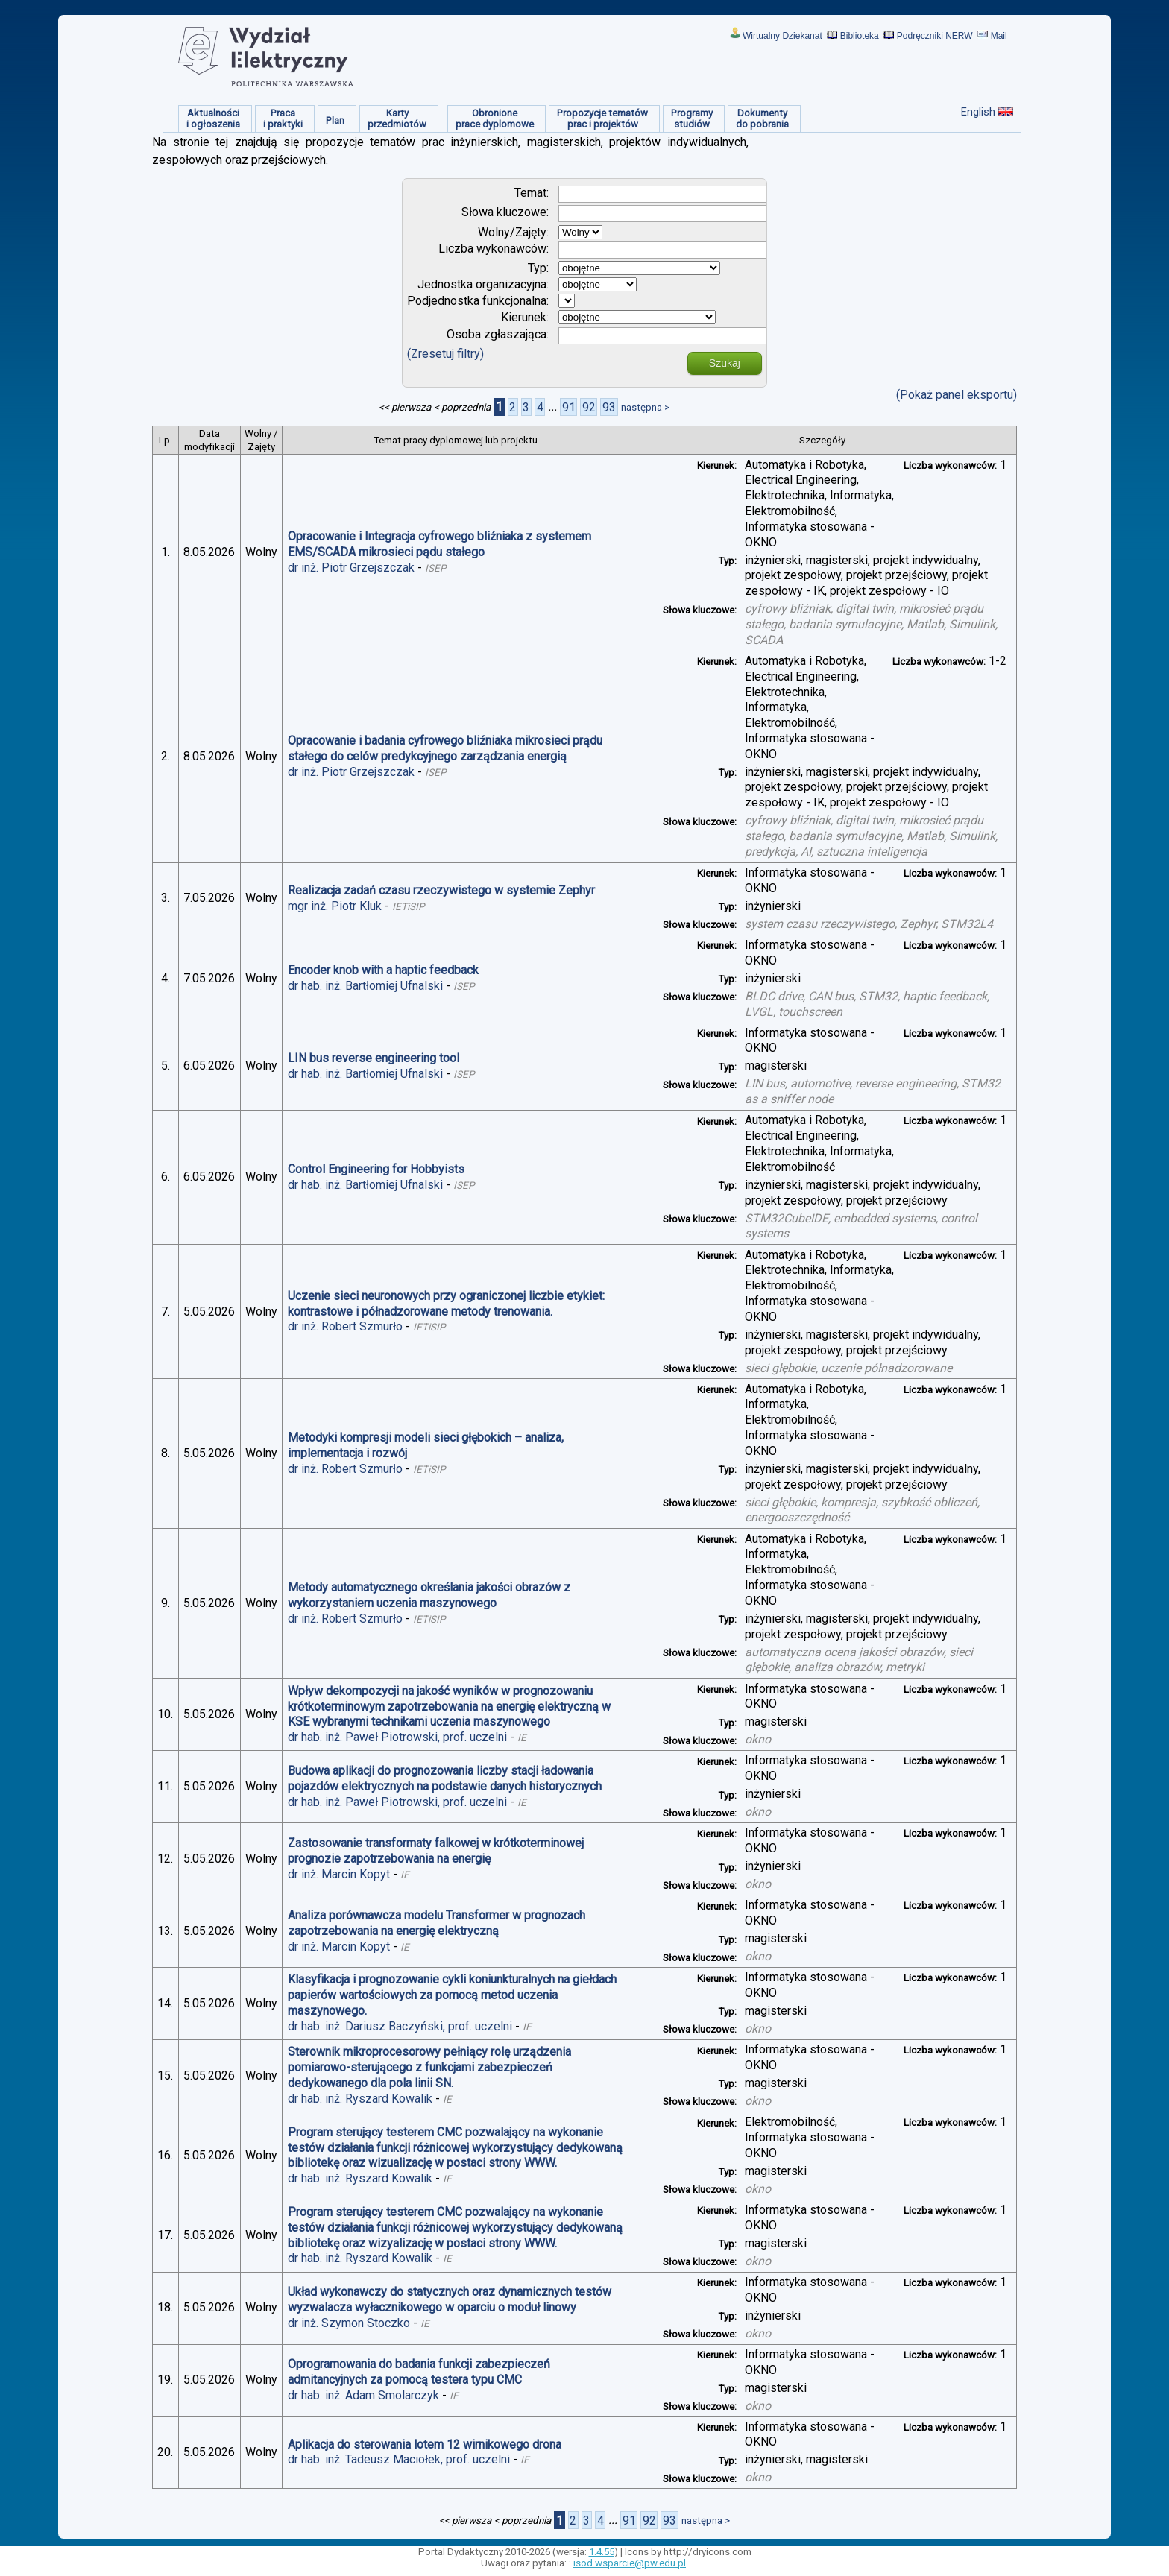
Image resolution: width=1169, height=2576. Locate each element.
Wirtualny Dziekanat (782, 36)
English (978, 112)
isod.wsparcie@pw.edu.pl (629, 2563)
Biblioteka (859, 36)
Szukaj (724, 363)
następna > (645, 407)
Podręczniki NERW (935, 36)
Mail (999, 36)
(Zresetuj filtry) (445, 354)
